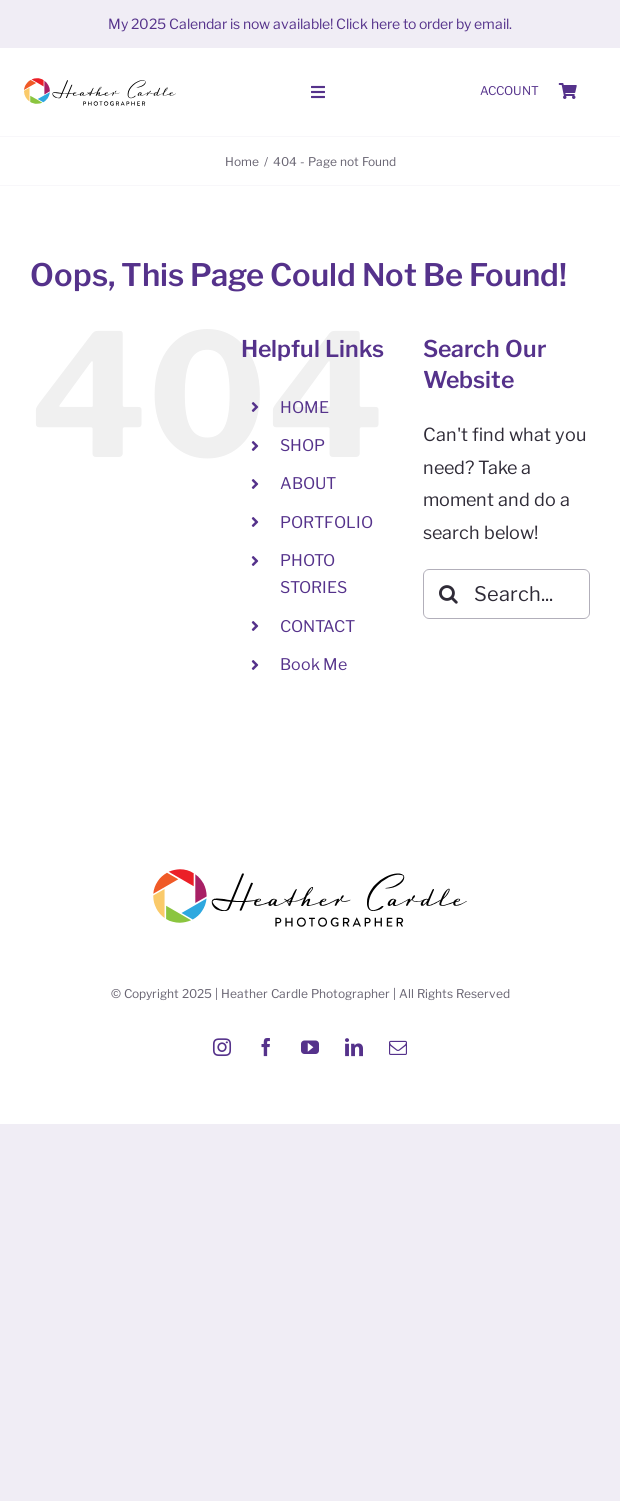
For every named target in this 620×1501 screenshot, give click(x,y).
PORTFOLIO (326, 522)
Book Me (313, 664)
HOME (304, 407)
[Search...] (506, 594)
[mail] (398, 1047)
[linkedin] (354, 1047)
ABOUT (308, 483)
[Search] (448, 594)
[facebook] (266, 1047)
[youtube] (310, 1047)
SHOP (302, 445)
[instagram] (222, 1047)
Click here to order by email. (424, 23)
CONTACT (317, 626)
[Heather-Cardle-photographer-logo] (100, 79)
